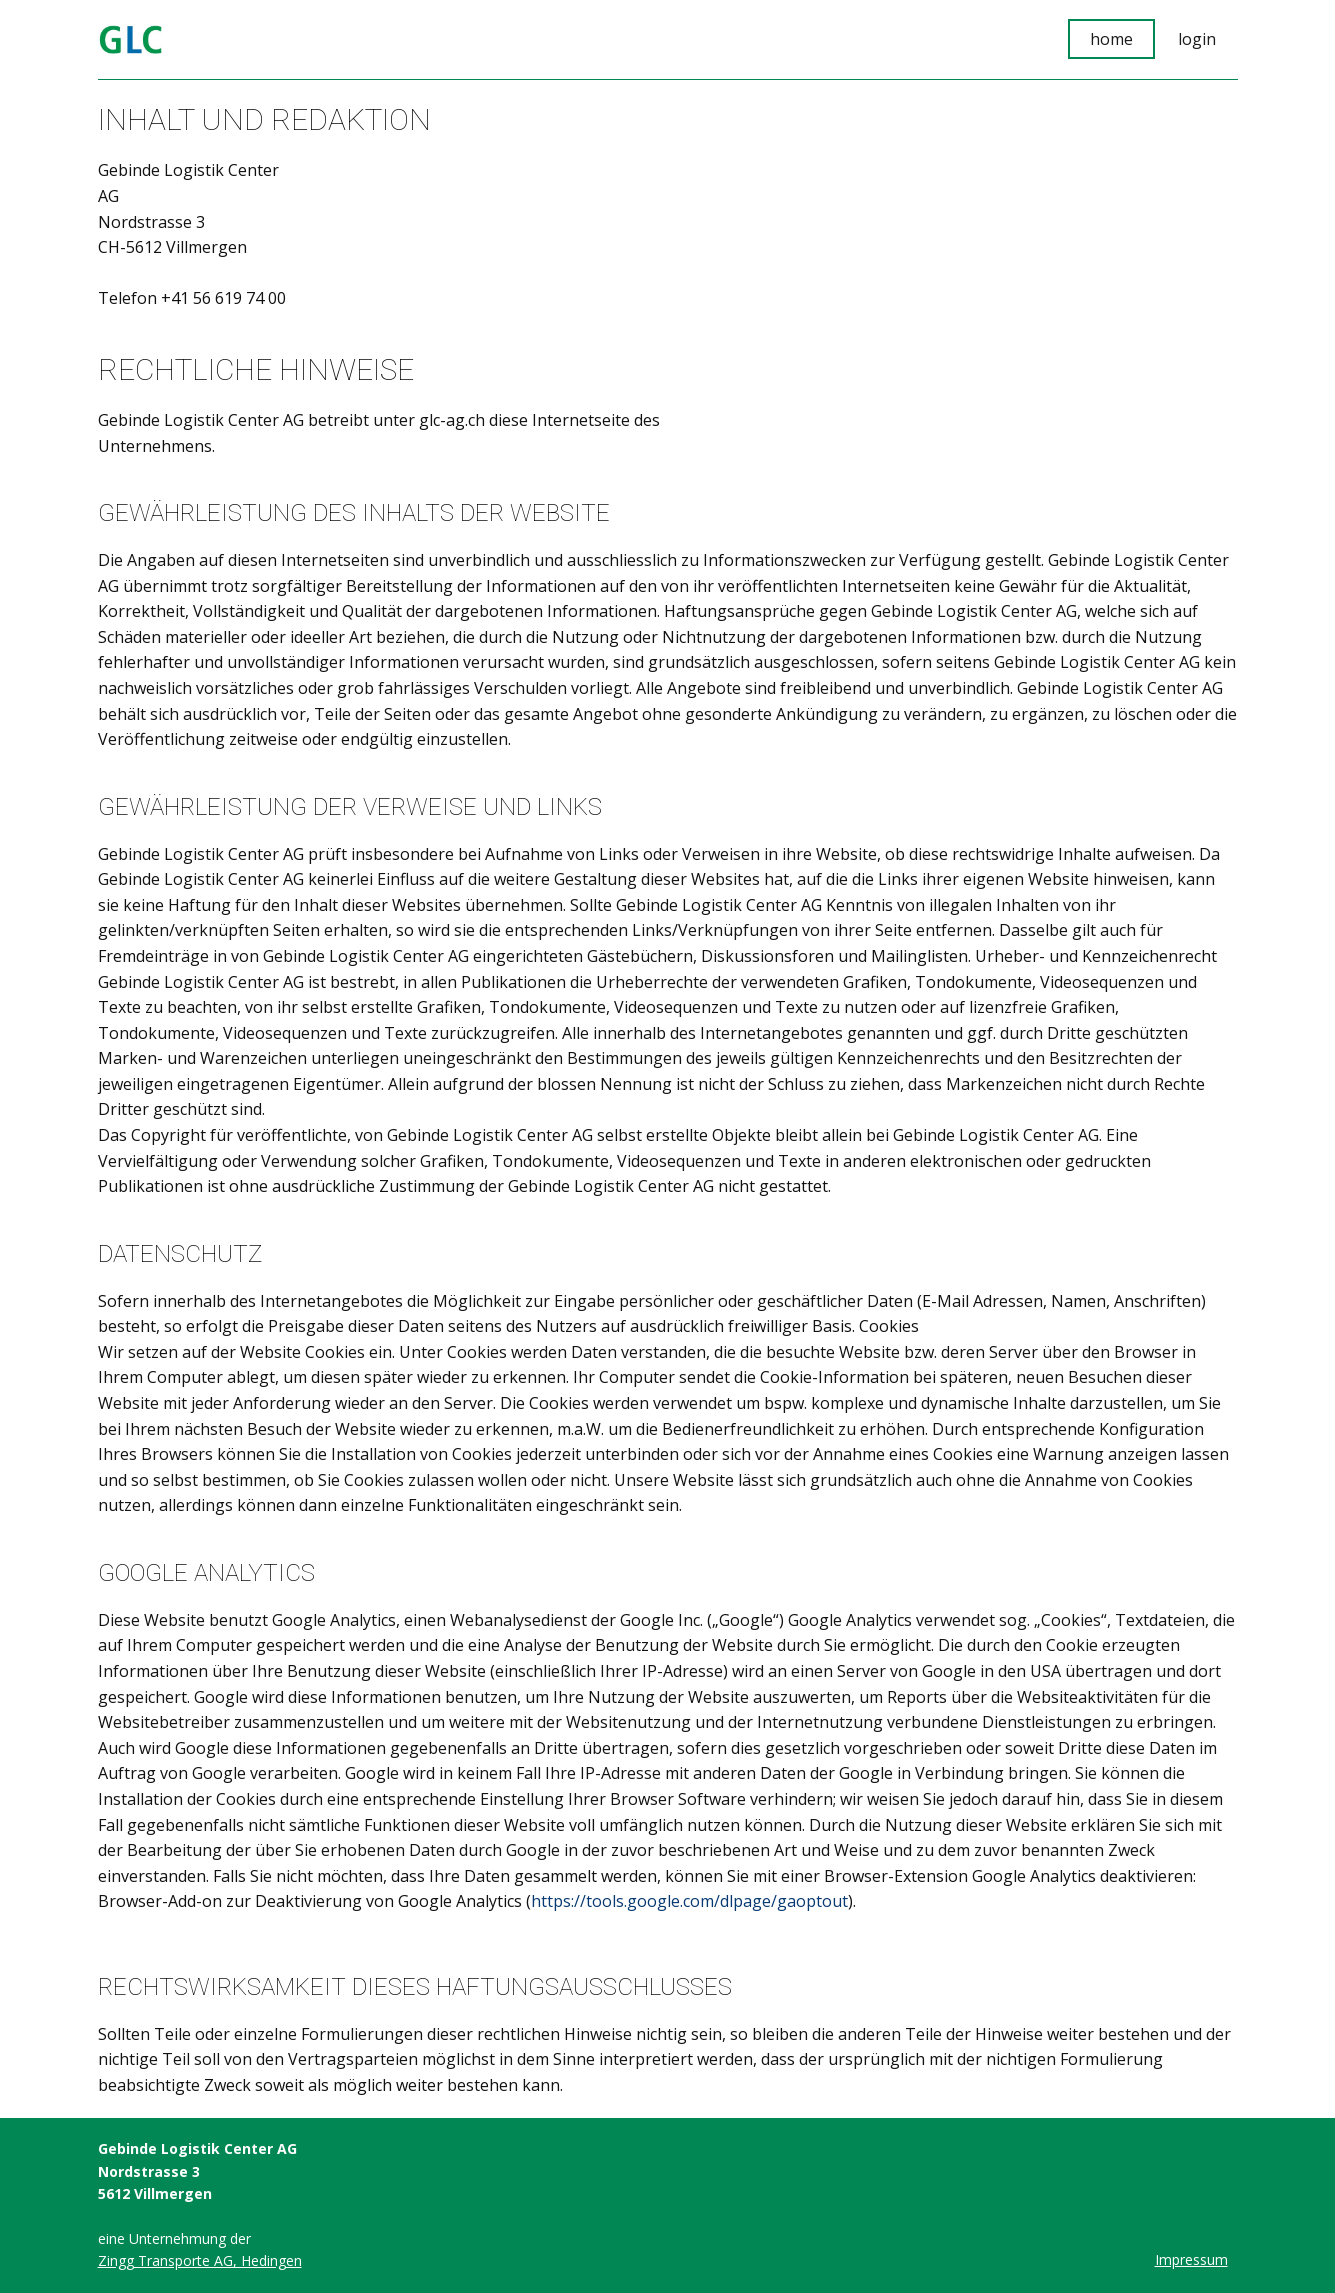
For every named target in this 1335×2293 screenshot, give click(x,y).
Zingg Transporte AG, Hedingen (200, 2260)
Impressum (1191, 2259)
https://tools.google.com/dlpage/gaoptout (689, 1901)
